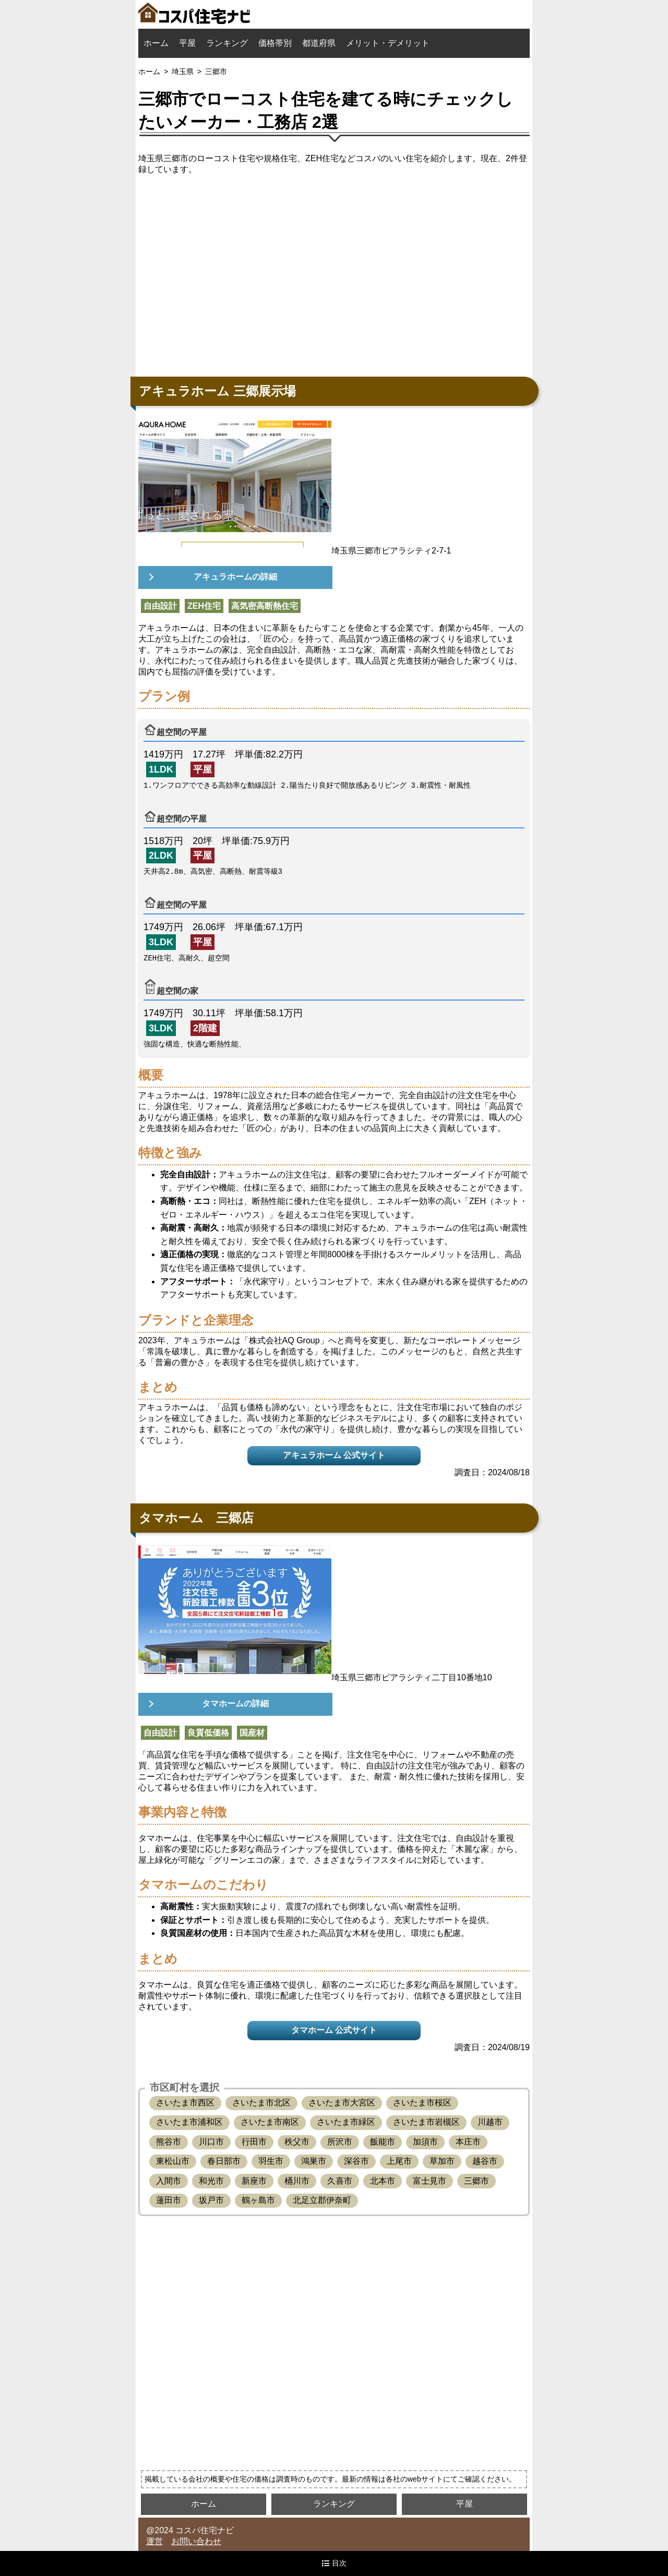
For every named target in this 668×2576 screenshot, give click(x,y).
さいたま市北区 (261, 2102)
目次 (334, 2563)
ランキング (227, 43)
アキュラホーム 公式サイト (334, 1455)
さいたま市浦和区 (189, 2121)
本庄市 (468, 2141)
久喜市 (339, 2180)
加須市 (425, 2141)
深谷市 (356, 2161)
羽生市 (270, 2161)
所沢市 (339, 2141)
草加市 (442, 2161)
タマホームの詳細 (235, 1703)
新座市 (254, 2180)
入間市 (168, 2180)
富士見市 (429, 2180)
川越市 (490, 2121)
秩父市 (296, 2141)
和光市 (211, 2180)
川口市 (211, 2141)
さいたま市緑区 (346, 2121)
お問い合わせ (196, 2541)
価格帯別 (275, 43)
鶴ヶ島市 (258, 2200)
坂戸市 (211, 2200)
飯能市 (382, 2141)
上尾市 (399, 2161)
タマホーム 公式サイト (334, 2030)
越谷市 (484, 2161)
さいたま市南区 (270, 2121)
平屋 (187, 43)
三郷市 (476, 2180)
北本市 (382, 2180)
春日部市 (224, 2161)
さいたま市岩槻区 (426, 2121)
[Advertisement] (334, 273)
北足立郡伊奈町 (322, 2200)
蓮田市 (168, 2200)
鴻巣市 (313, 2161)
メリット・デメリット (388, 43)
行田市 (254, 2141)
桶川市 (296, 2180)
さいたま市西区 (185, 2102)
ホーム (156, 43)
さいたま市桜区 (422, 2102)
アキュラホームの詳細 (235, 576)
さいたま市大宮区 (341, 2102)
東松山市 (172, 2161)
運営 (154, 2541)
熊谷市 (168, 2141)
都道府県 (319, 43)
